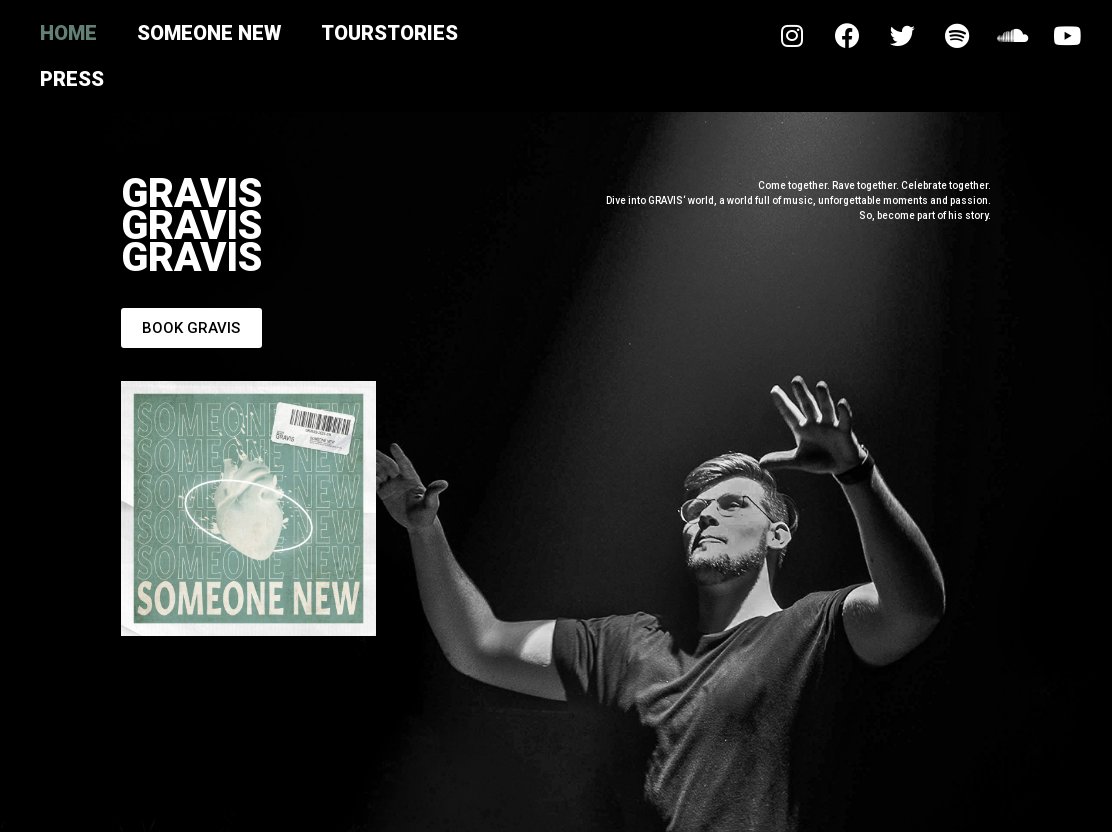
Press (72, 79)
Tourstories (389, 33)
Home (68, 33)
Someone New (209, 33)
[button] (191, 328)
